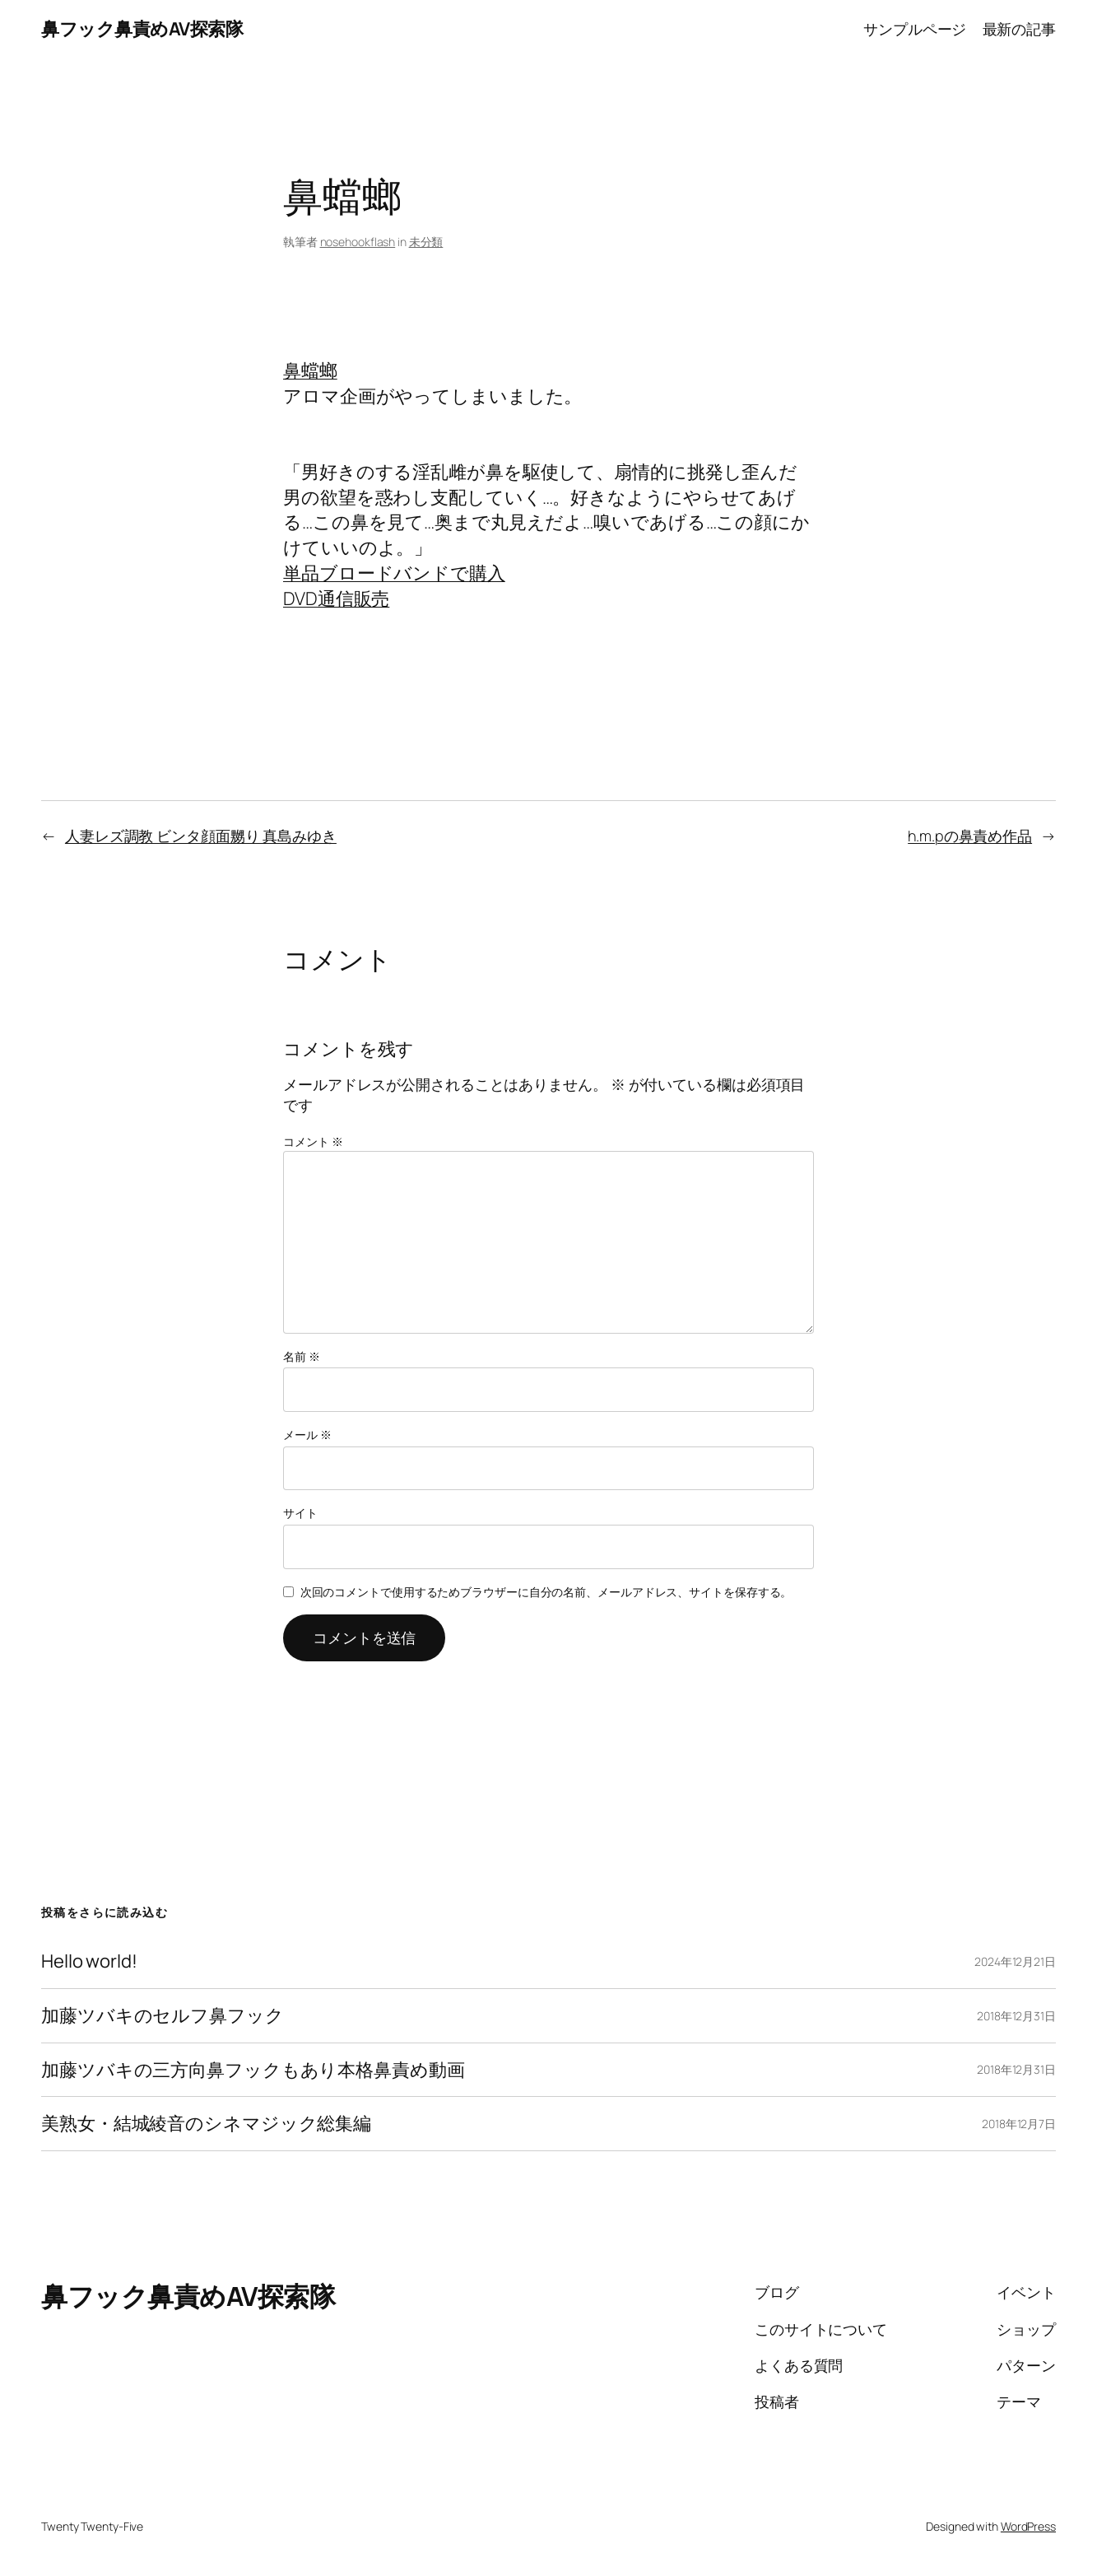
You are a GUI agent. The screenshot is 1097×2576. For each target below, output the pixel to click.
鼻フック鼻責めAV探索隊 (142, 28)
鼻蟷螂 (310, 370)
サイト (300, 1513)
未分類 (426, 241)
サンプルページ (914, 29)
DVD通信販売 (336, 598)
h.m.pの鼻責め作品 (970, 835)
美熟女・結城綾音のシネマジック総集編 (206, 2123)
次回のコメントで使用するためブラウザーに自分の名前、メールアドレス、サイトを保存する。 (546, 1592)
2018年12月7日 (1019, 2123)
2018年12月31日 (1016, 2016)
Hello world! (89, 1961)
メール (307, 1434)
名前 (301, 1356)
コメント (312, 1141)
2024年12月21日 (1015, 1961)
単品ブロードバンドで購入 (394, 573)
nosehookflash (358, 241)
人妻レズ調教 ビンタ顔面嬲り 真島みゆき (201, 835)
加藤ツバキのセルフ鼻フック (162, 2015)
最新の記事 (1020, 29)
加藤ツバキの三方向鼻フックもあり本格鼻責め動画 (253, 2070)
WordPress (1028, 2526)
